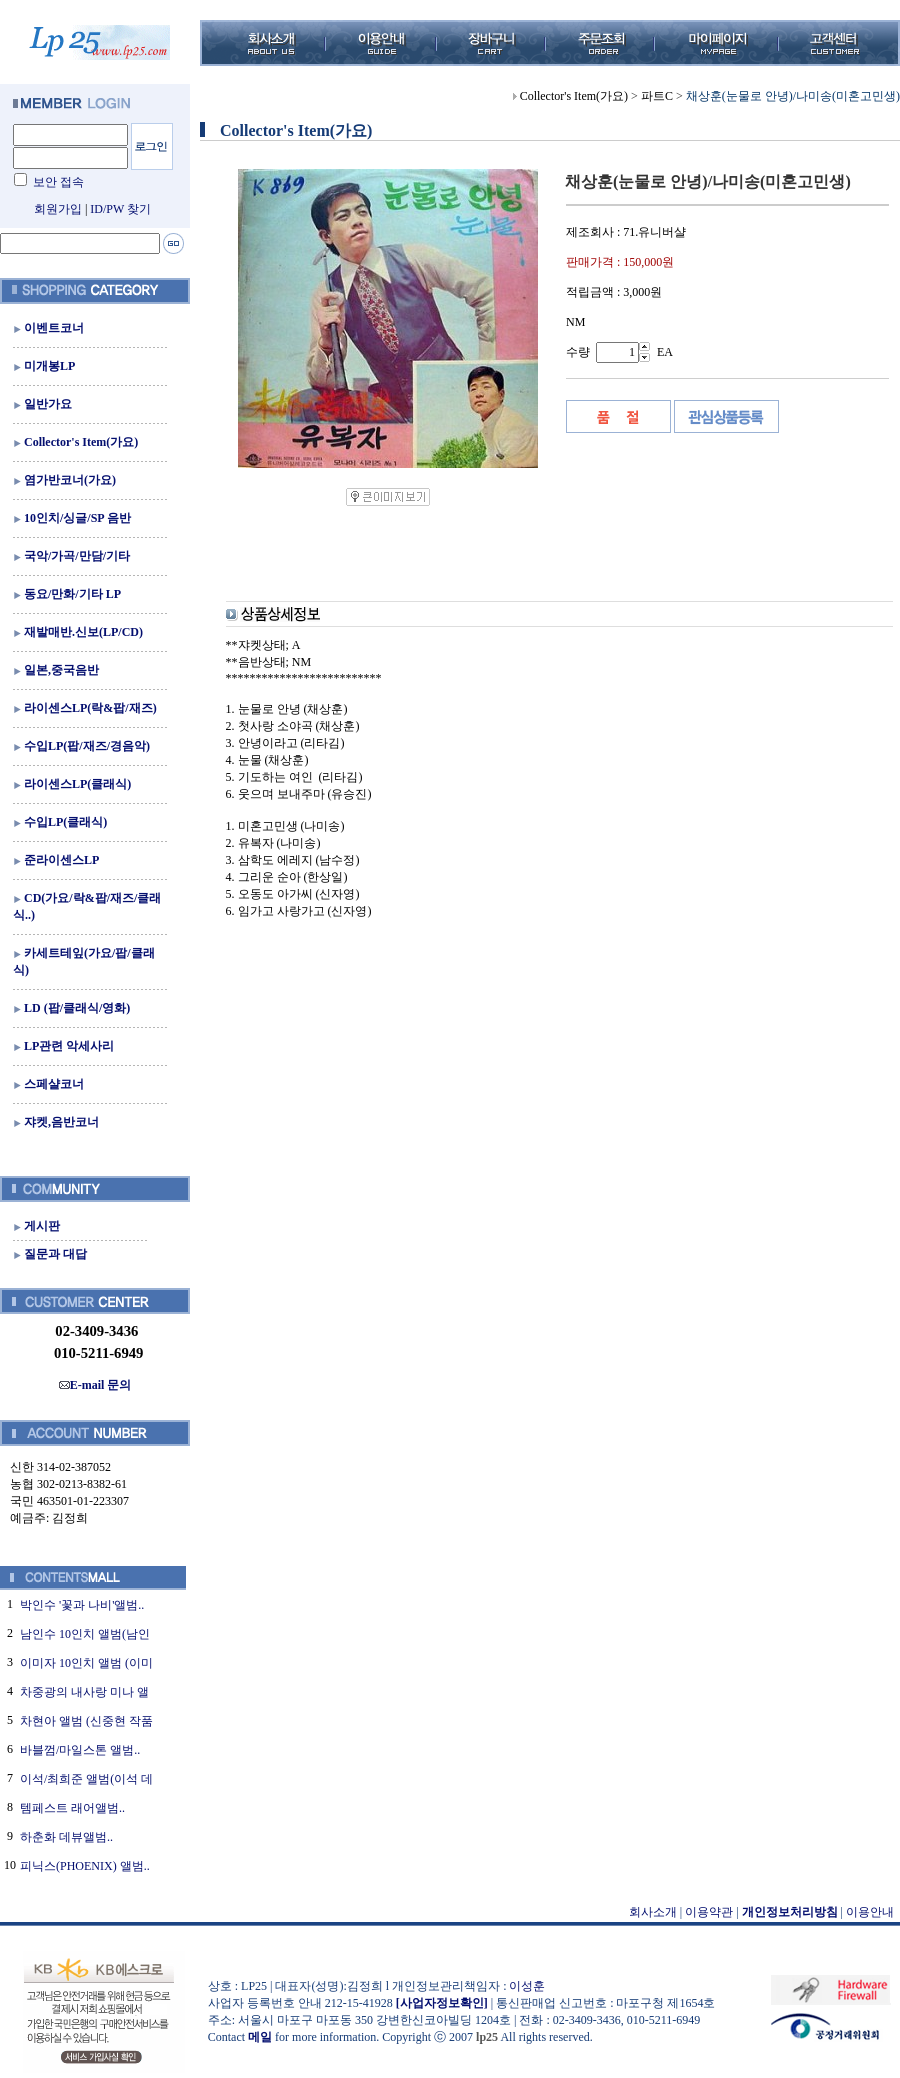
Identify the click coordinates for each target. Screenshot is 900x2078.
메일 (260, 2037)
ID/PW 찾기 (120, 209)
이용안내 (870, 1912)
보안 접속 (58, 182)
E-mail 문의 (95, 1385)
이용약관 (709, 1912)
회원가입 (58, 209)
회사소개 (653, 1912)
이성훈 (527, 1986)
